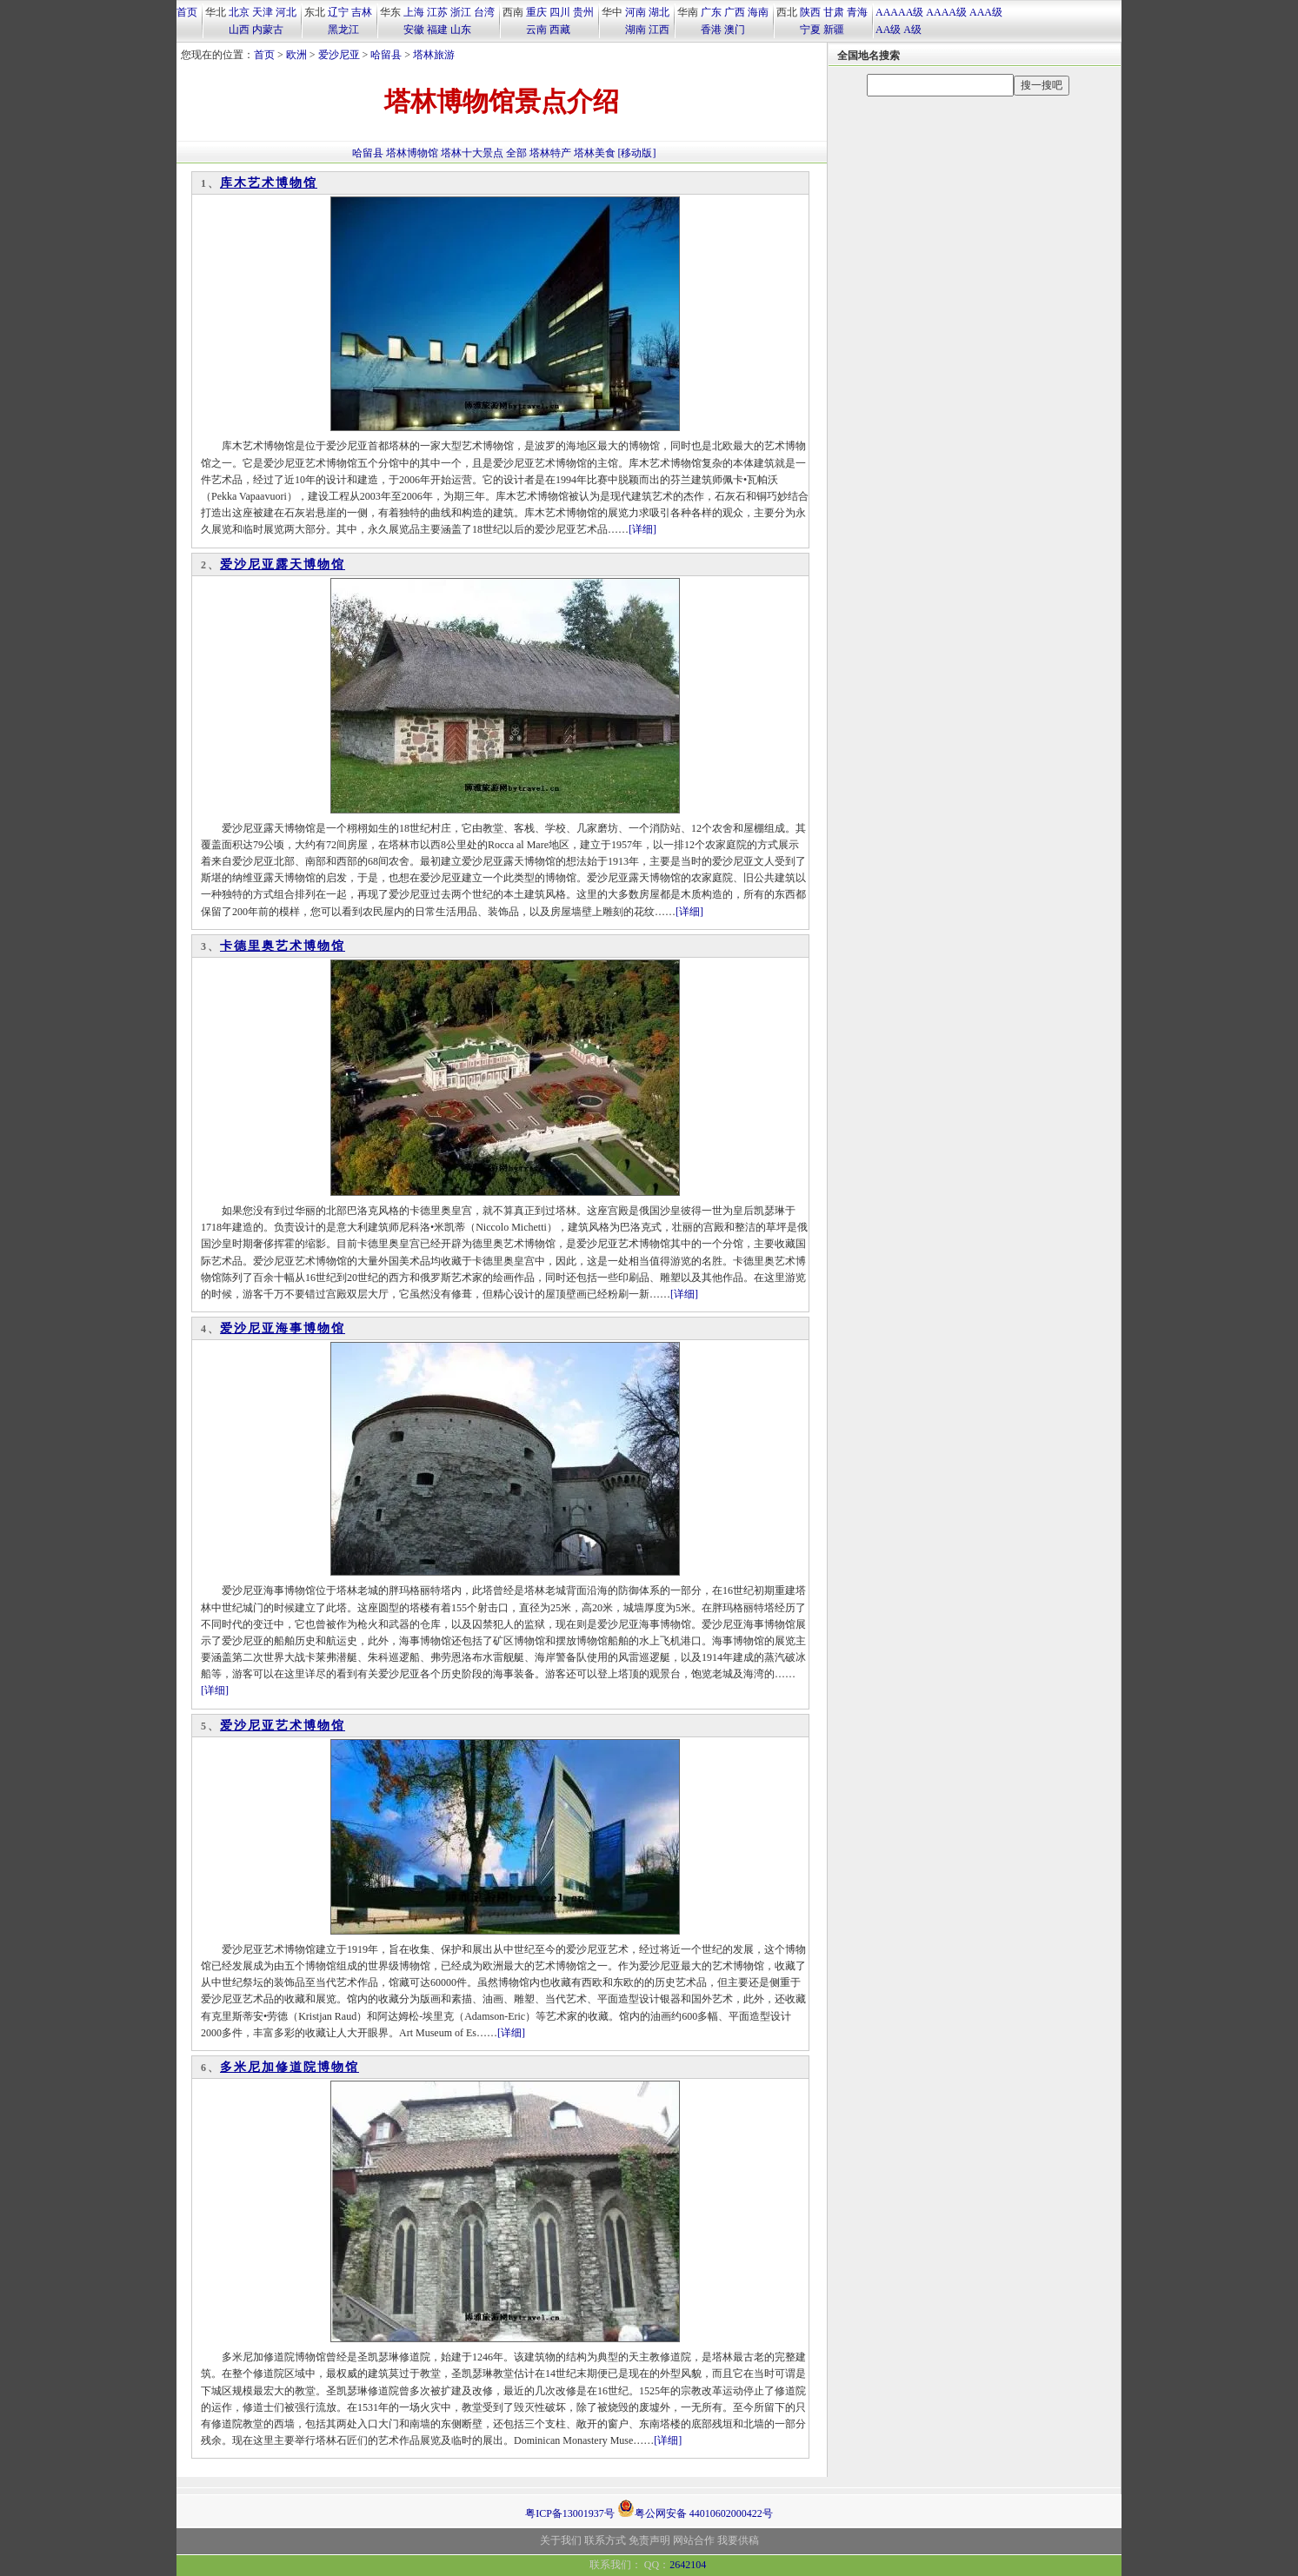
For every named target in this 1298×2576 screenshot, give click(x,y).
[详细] (642, 529)
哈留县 (386, 55)
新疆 (833, 29)
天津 (262, 12)
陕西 (810, 12)
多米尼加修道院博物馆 (289, 2067)
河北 (286, 12)
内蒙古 (267, 29)
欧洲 (296, 55)
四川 (559, 12)
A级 (912, 29)
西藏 (559, 29)
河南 (635, 12)
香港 (711, 29)
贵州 (583, 12)
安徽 (413, 29)
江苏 (437, 12)
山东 (460, 29)
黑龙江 (343, 29)
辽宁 (338, 12)
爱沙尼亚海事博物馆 (282, 1328)
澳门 (734, 29)
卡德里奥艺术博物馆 (282, 946)
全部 (516, 153)
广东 (711, 12)
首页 (186, 12)
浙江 (460, 12)
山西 (239, 29)
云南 (536, 29)
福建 (437, 29)
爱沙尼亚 (339, 55)
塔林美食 (595, 153)
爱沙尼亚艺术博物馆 (282, 1725)
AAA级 (985, 12)
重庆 (536, 12)
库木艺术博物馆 (268, 182)
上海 (413, 12)
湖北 (659, 12)
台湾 (484, 12)
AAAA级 (946, 12)
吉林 (361, 12)
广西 (734, 12)
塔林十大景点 (472, 153)
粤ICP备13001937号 (570, 2513)
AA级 (888, 29)
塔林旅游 (434, 55)
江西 (659, 29)
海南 (758, 12)
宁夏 (810, 29)
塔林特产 (550, 153)
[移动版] (637, 153)
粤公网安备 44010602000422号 (695, 2508)
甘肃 (833, 12)
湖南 (635, 29)
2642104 (687, 2565)
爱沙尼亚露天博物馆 (282, 564)
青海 (857, 12)
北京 (239, 12)
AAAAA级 (899, 12)
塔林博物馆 (412, 153)
